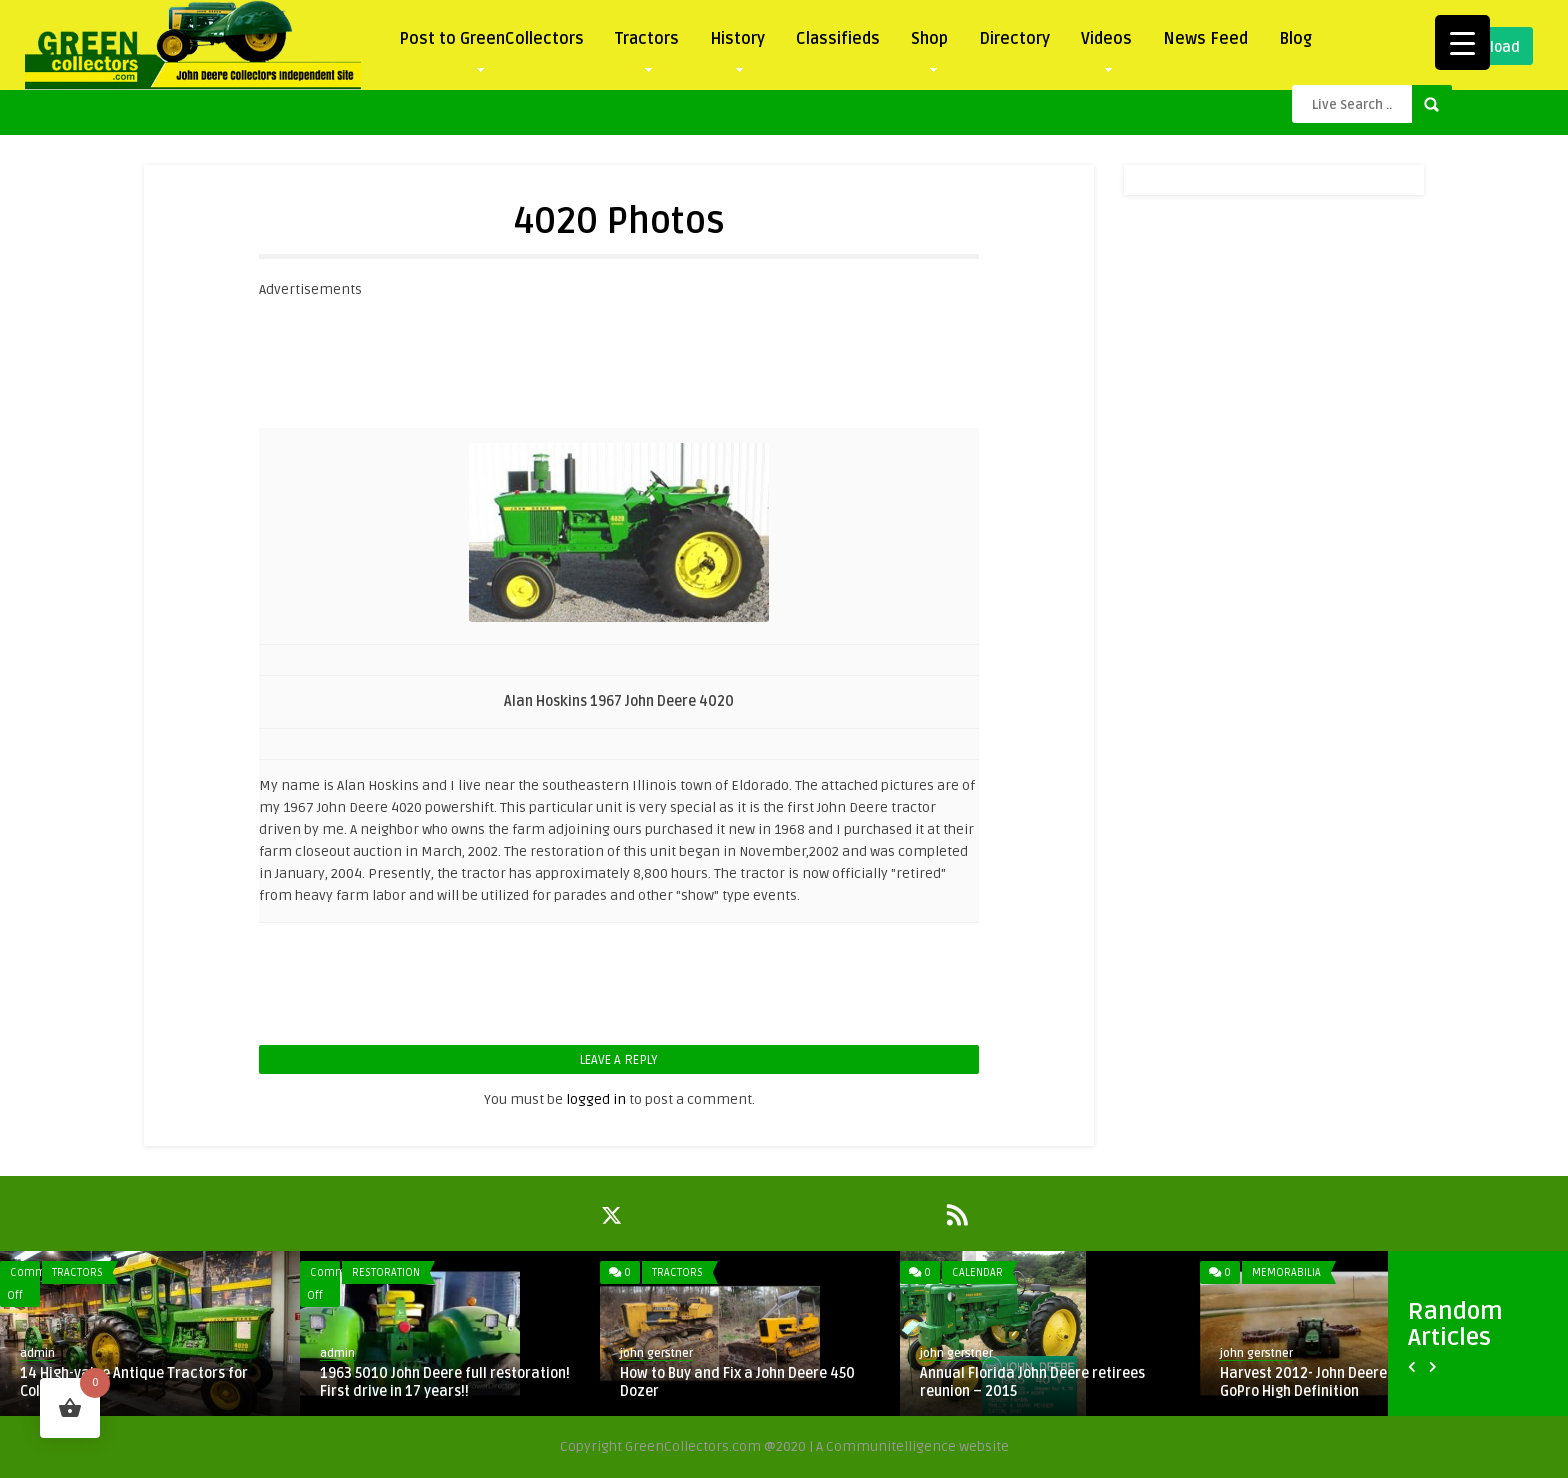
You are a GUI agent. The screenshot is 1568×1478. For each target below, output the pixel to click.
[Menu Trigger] (1462, 42)
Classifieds (838, 39)
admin (37, 1353)
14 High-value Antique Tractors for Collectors (134, 1382)
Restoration (386, 1272)
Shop (929, 43)
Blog (1295, 39)
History (737, 43)
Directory (1014, 39)
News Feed (1205, 39)
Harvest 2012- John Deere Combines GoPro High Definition (1336, 1382)
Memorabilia (1286, 1272)
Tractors (647, 43)
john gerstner (656, 1353)
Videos (1106, 43)
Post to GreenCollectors (491, 43)
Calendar (977, 1272)
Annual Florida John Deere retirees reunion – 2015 (1032, 1382)
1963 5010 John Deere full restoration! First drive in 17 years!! (445, 1382)
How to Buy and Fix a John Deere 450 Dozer (737, 1382)
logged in (596, 1099)
